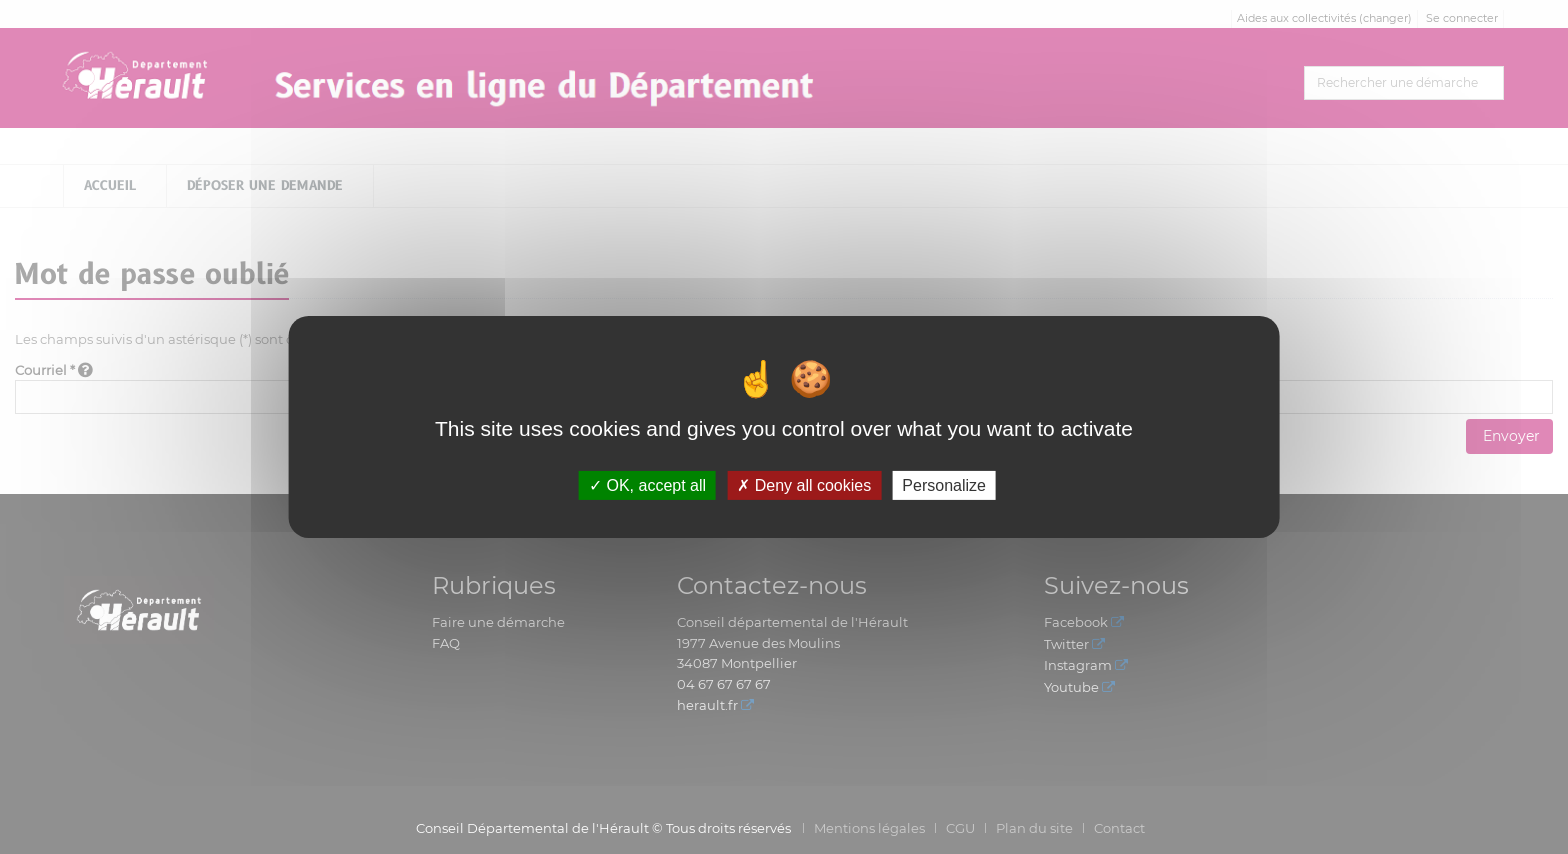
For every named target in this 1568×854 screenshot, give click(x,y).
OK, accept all (647, 485)
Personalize (944, 485)
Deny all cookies (804, 485)
